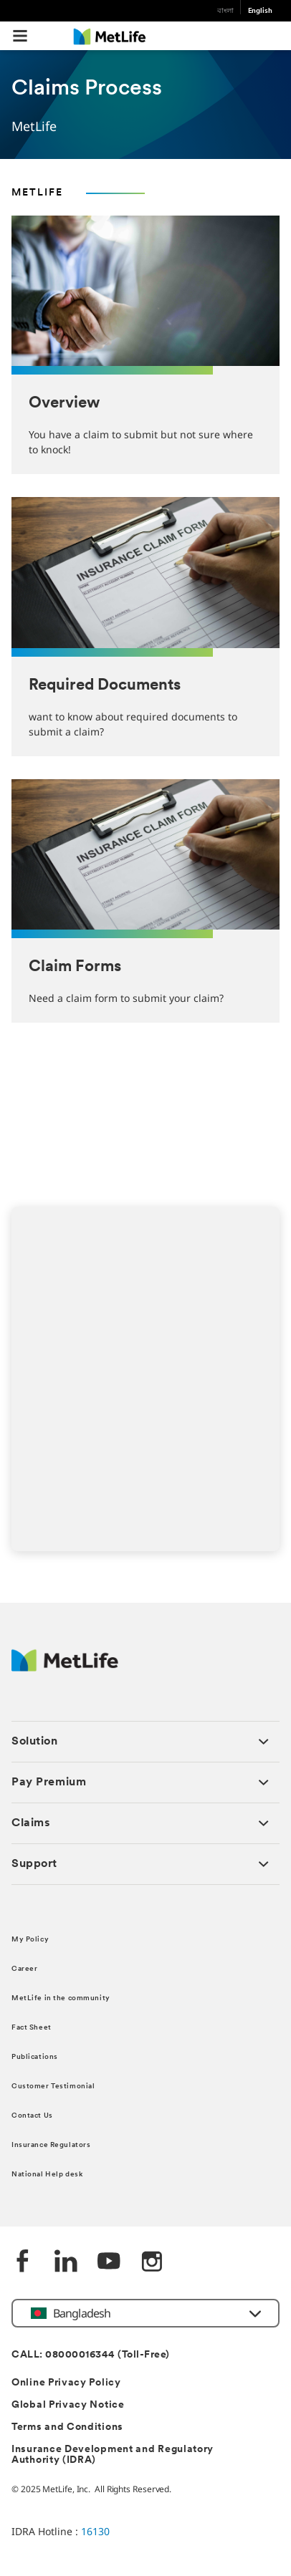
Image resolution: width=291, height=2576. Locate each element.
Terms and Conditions (67, 2427)
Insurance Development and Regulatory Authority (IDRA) (112, 2455)
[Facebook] (22, 2262)
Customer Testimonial (53, 2086)
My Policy (30, 1940)
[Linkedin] (65, 2262)
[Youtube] (108, 2262)
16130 (95, 2531)
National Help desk (46, 2175)
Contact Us (32, 2116)
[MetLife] (64, 1667)
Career (24, 1969)
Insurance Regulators (50, 2145)
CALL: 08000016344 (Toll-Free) (90, 2355)
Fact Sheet (31, 2028)
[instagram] (151, 2262)
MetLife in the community (60, 1998)
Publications (34, 2057)
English (260, 11)
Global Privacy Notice (68, 2405)
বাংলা (225, 11)
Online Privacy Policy (66, 2383)
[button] (20, 35)
